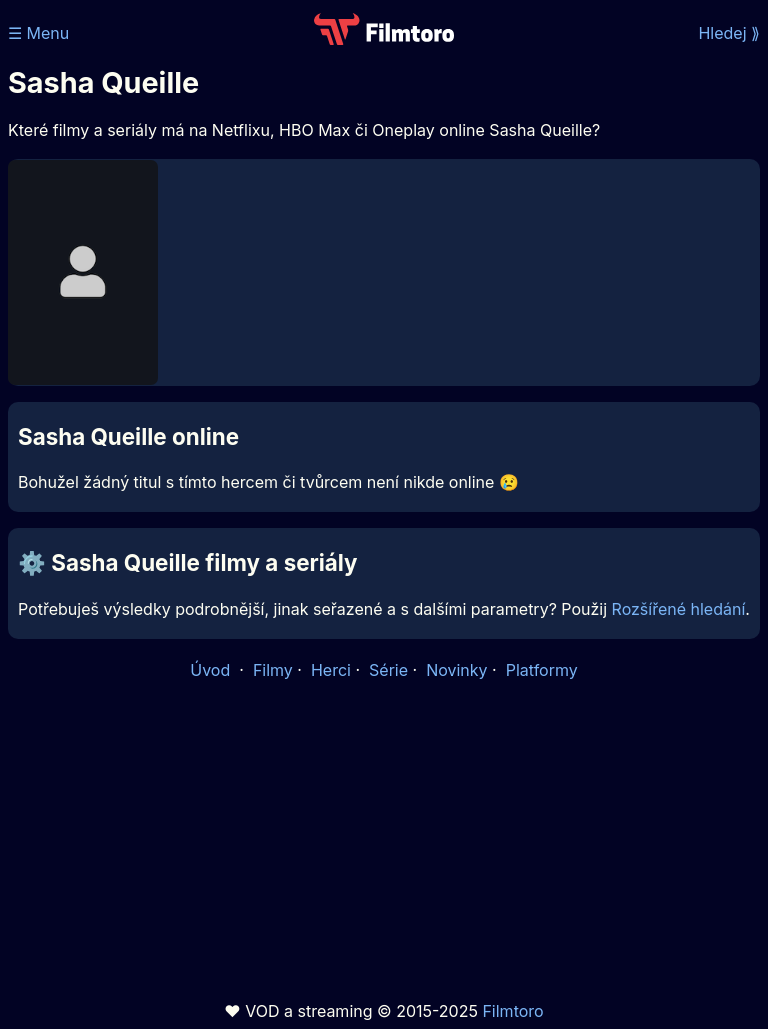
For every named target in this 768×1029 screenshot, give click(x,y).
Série (388, 670)
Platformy (542, 670)
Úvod (212, 670)
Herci (331, 670)
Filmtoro (512, 1011)
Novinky (456, 670)
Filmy (273, 670)
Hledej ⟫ (729, 33)
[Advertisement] (384, 841)
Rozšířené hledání (679, 609)
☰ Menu (38, 33)
